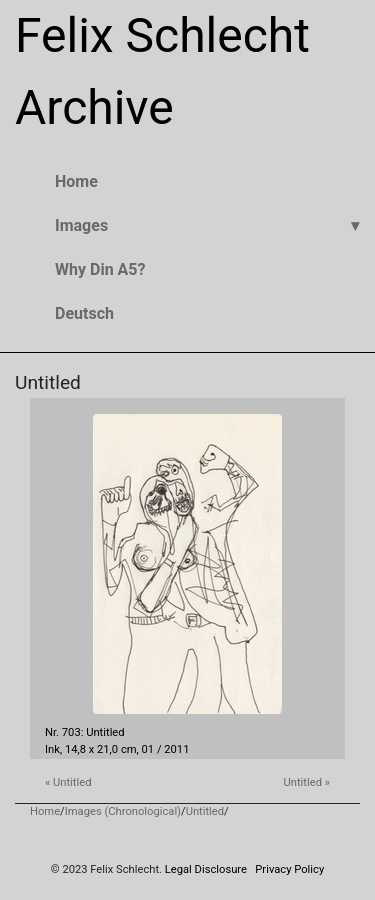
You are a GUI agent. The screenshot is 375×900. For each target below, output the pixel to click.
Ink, (53, 749)
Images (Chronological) (123, 811)
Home (45, 811)
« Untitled (68, 782)
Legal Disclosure (206, 869)
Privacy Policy (289, 869)
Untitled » (307, 782)
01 (148, 749)
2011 (176, 749)
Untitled (205, 811)
